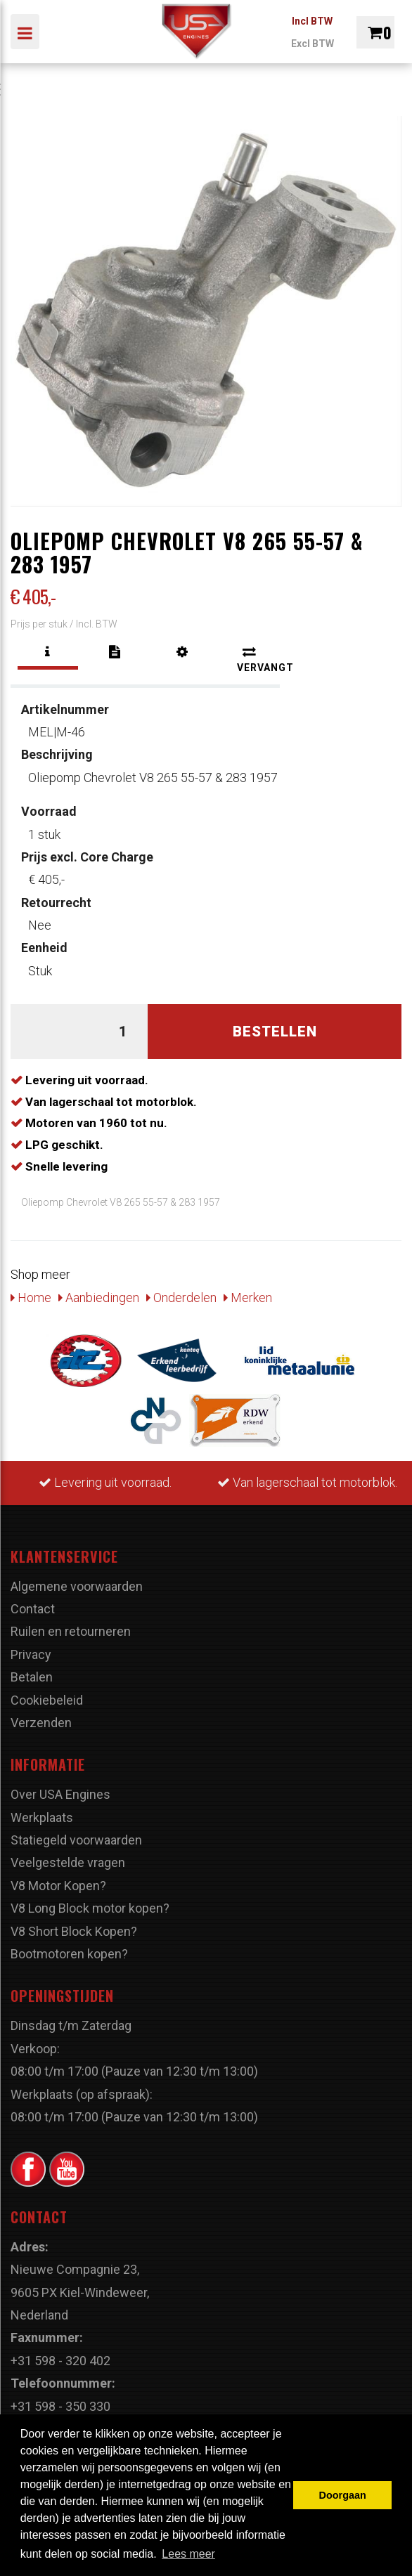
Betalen (32, 1677)
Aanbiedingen (98, 1297)
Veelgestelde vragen (68, 1862)
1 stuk (49, 822)
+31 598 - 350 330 (60, 2406)
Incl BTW (312, 21)
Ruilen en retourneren (71, 1631)
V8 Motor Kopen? (58, 1885)
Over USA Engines (60, 1794)
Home (31, 1297)
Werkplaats (42, 1817)
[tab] (48, 652)
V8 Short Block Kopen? (74, 1931)
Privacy (31, 1654)
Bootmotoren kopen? (69, 1953)
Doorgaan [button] (342, 2495)
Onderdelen (181, 1297)
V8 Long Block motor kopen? (90, 1908)
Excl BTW (312, 43)
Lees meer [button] (188, 2554)
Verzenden (41, 1722)
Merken (248, 1297)
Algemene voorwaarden (77, 1586)
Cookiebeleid (47, 1700)
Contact (33, 1608)
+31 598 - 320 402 (60, 2360)
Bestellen (275, 1031)
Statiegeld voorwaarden (76, 1840)
